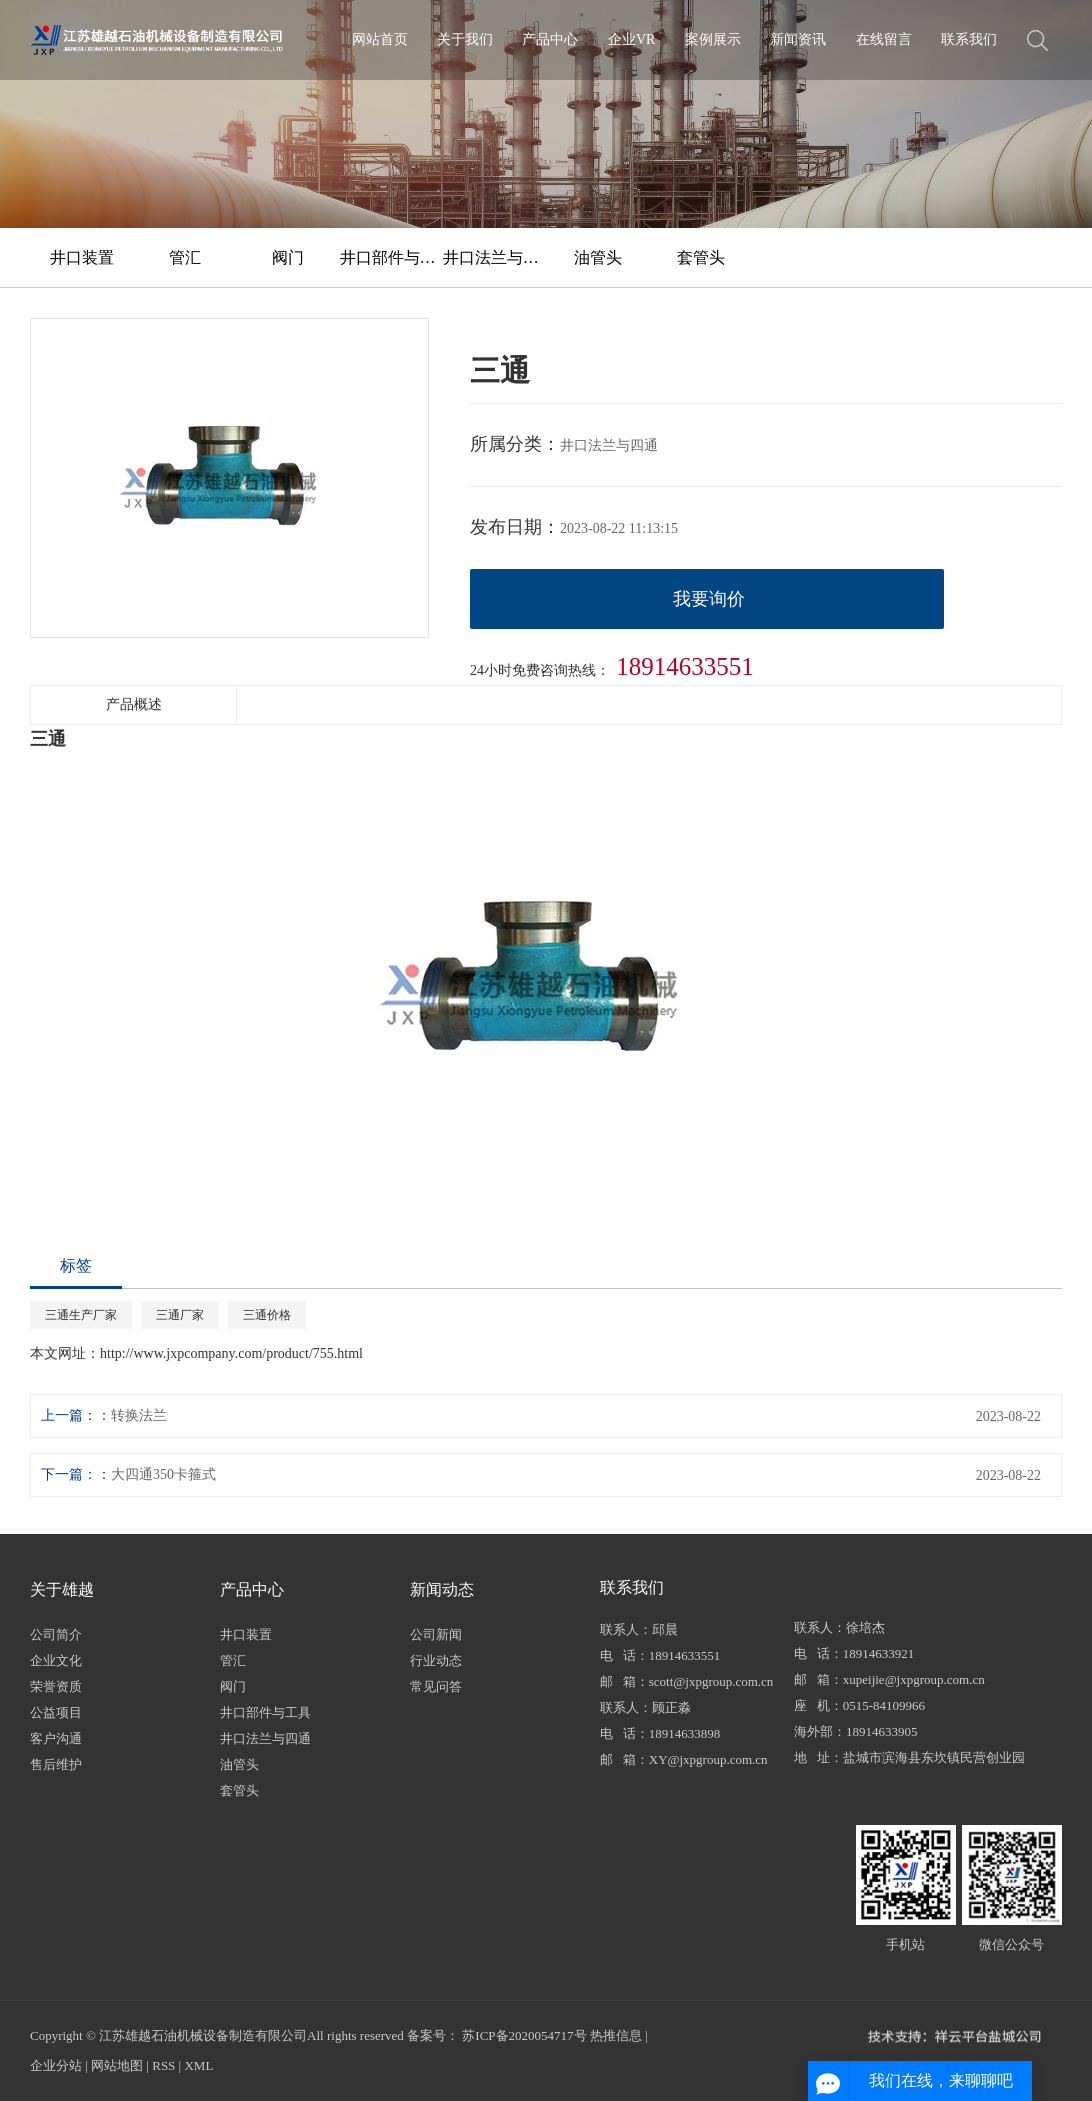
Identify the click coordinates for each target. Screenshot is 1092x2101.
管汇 (185, 257)
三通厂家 (180, 1315)
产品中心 (550, 39)
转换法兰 (139, 1415)
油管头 (598, 257)
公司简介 (56, 1634)
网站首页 (380, 39)
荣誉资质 (56, 1686)
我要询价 (709, 599)
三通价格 (267, 1315)
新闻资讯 (798, 39)
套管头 (701, 257)
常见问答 (436, 1686)
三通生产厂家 (81, 1315)
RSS (163, 2065)
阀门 (288, 257)
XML (198, 2065)
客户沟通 (56, 1738)
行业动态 (436, 1660)
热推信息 (616, 2035)
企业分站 (56, 2065)
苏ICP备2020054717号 (524, 2035)
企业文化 (56, 1660)
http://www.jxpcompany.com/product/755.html (231, 1353)
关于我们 (465, 39)
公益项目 (56, 1712)
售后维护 (56, 1764)
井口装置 (82, 257)
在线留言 (884, 39)
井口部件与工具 (391, 257)
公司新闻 (436, 1634)
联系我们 (969, 39)
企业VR (631, 39)
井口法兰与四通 (494, 257)
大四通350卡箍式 (163, 1474)
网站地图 (117, 2065)
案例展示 (713, 39)
